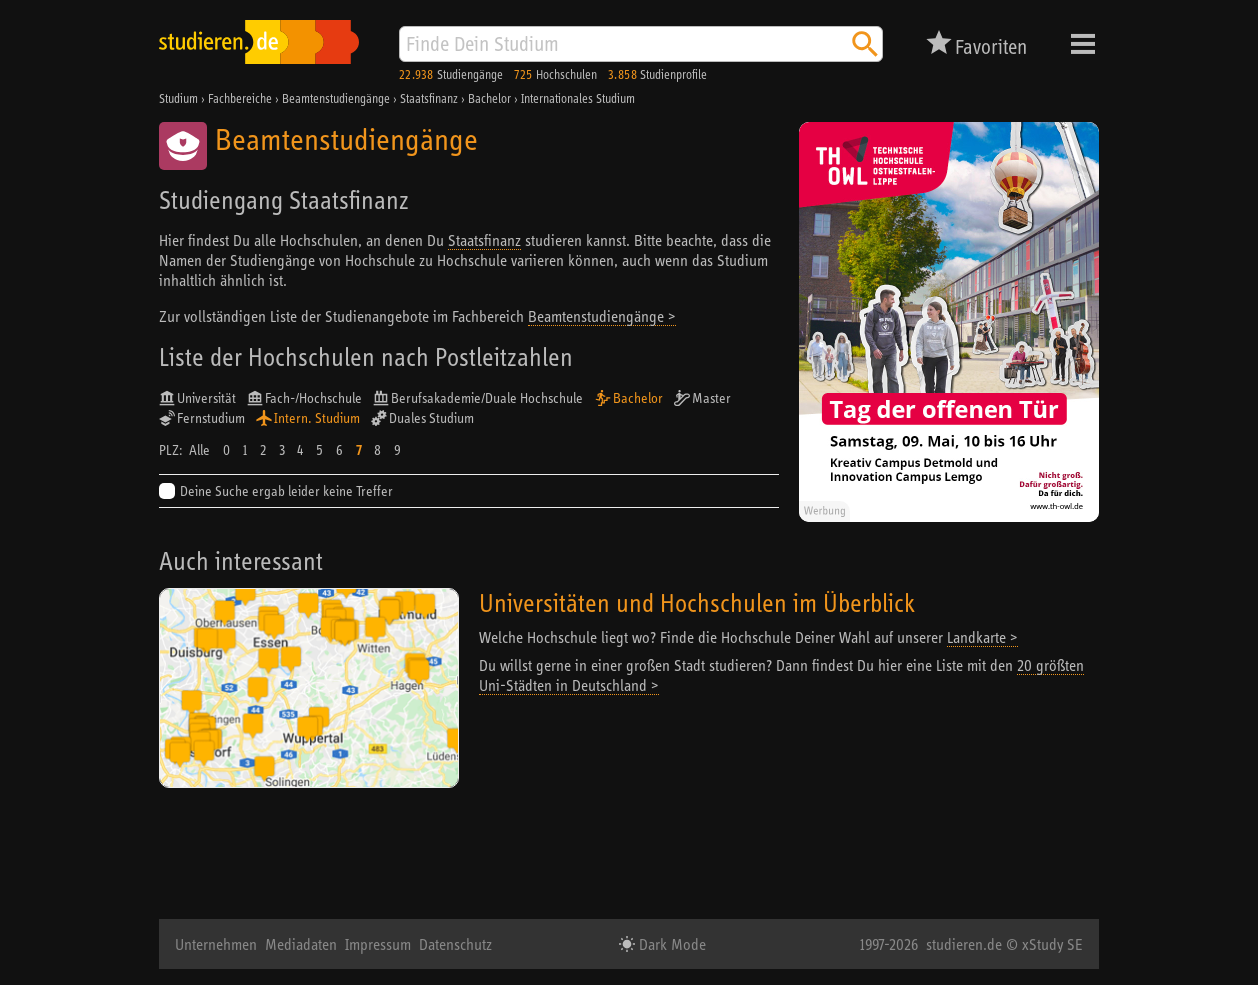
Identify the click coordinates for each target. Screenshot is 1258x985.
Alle (199, 450)
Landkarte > (982, 637)
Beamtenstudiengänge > (602, 316)
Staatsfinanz (484, 240)
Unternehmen (216, 944)
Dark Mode (670, 944)
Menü (1083, 44)
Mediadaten (301, 944)
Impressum (378, 944)
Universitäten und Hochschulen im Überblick (697, 602)
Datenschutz (455, 944)
